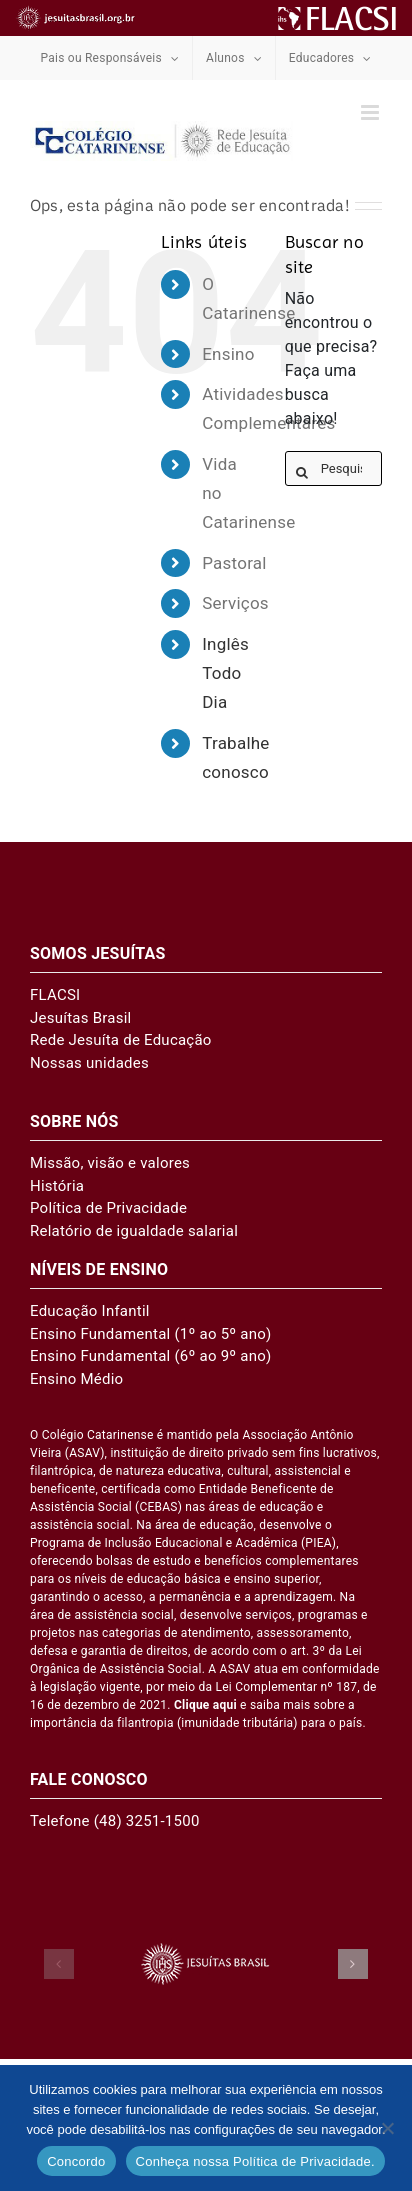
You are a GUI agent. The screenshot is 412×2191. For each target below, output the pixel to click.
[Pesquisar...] (333, 468)
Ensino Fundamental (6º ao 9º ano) (151, 1356)
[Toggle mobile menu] (371, 112)
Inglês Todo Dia (225, 673)
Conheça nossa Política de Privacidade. (255, 2161)
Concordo (76, 2161)
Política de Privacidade (108, 1208)
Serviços (235, 603)
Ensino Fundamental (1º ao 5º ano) (151, 1334)
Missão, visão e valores (110, 1163)
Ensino (228, 354)
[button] (59, 1964)
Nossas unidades (89, 1063)
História (57, 1186)
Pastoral (234, 563)
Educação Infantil (90, 1311)
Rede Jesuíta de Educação (121, 1040)
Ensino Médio (76, 1379)
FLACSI (55, 995)
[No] (387, 2128)
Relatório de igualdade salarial (134, 1231)
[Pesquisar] (302, 472)
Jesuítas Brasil (80, 1018)
